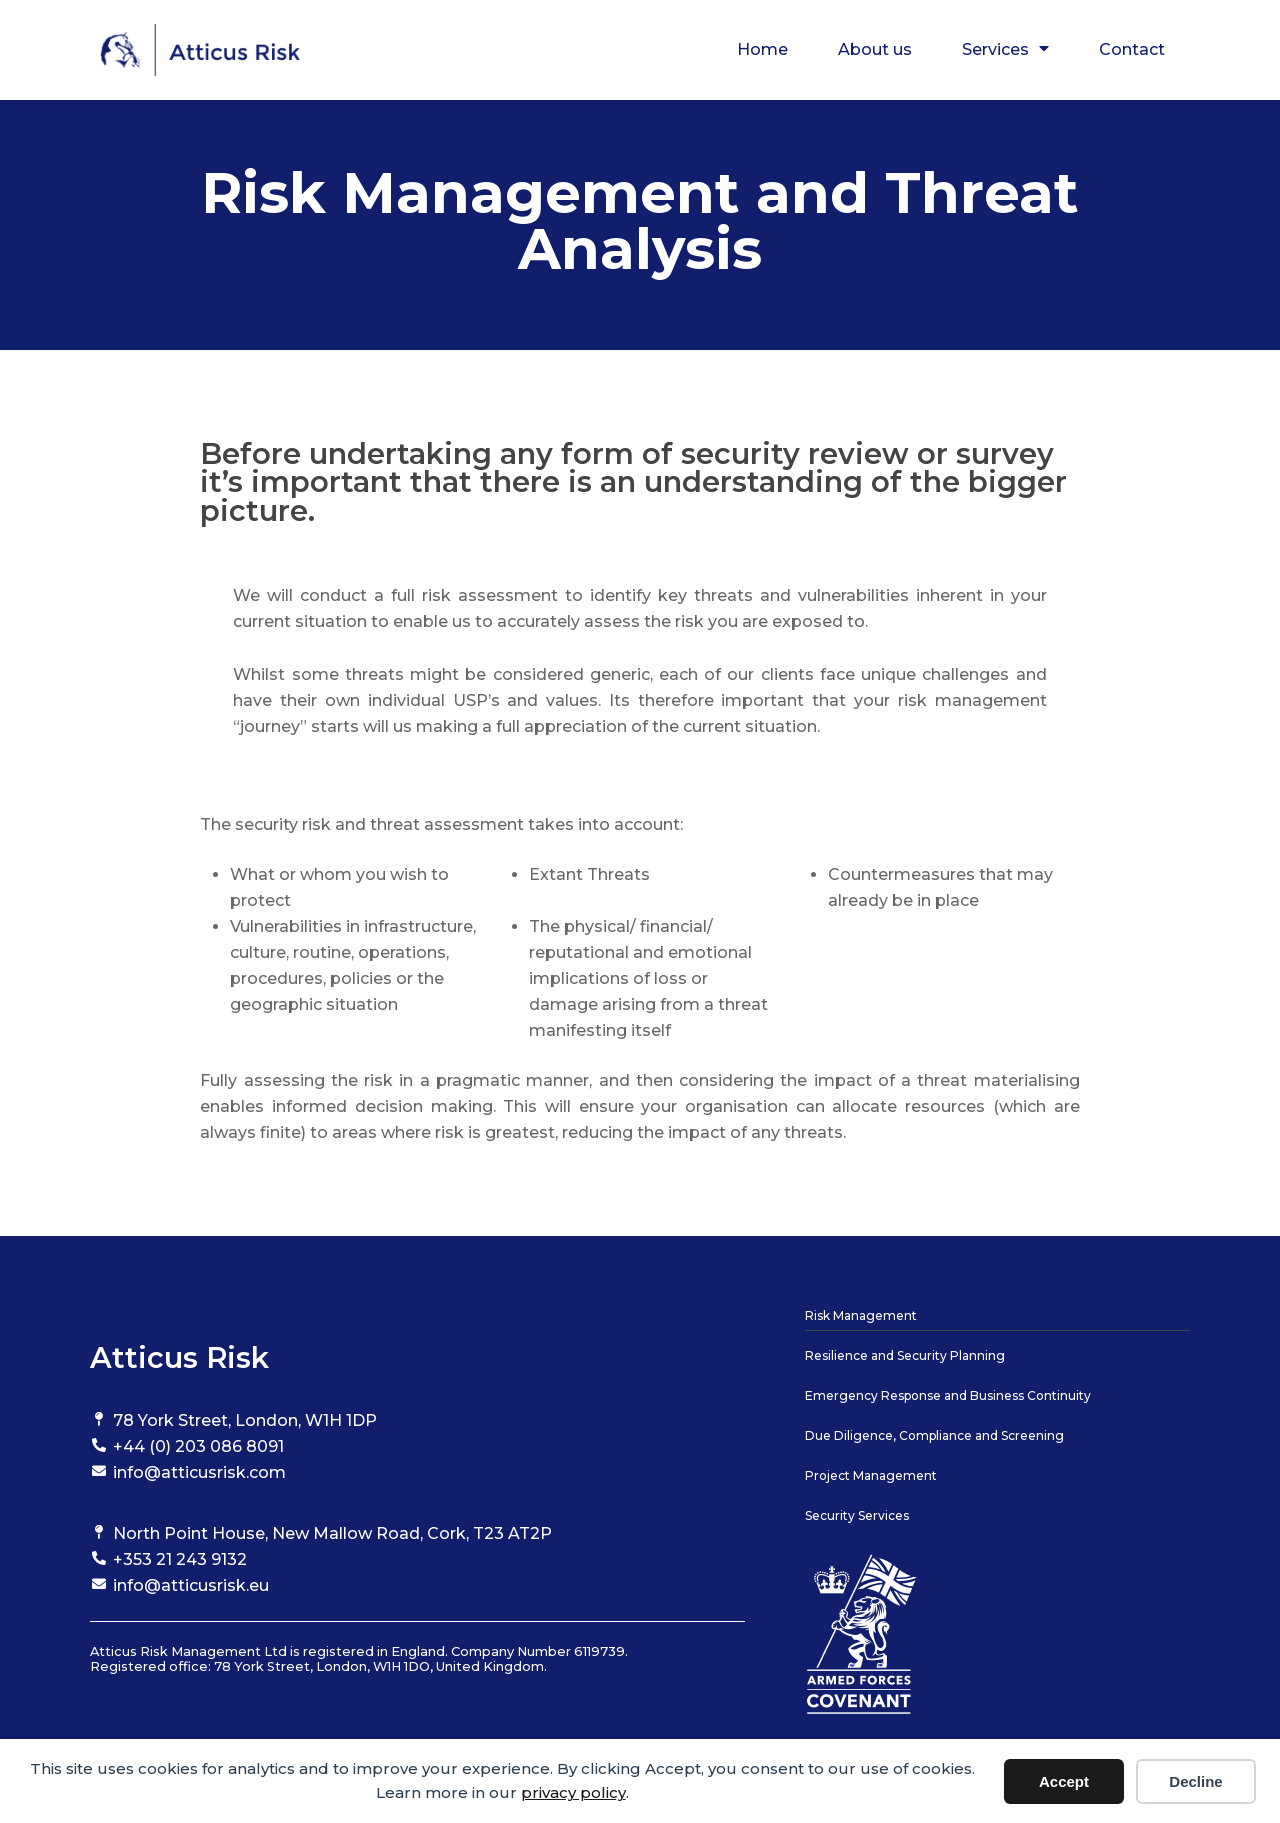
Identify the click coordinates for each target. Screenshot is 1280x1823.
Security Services (857, 1515)
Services (1005, 50)
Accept (1064, 1781)
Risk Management (861, 1315)
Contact (1132, 49)
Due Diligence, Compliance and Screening (934, 1435)
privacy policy (573, 1792)
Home (762, 49)
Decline (1195, 1781)
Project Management (871, 1475)
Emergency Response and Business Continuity (948, 1395)
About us (875, 49)
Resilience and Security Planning (905, 1355)
